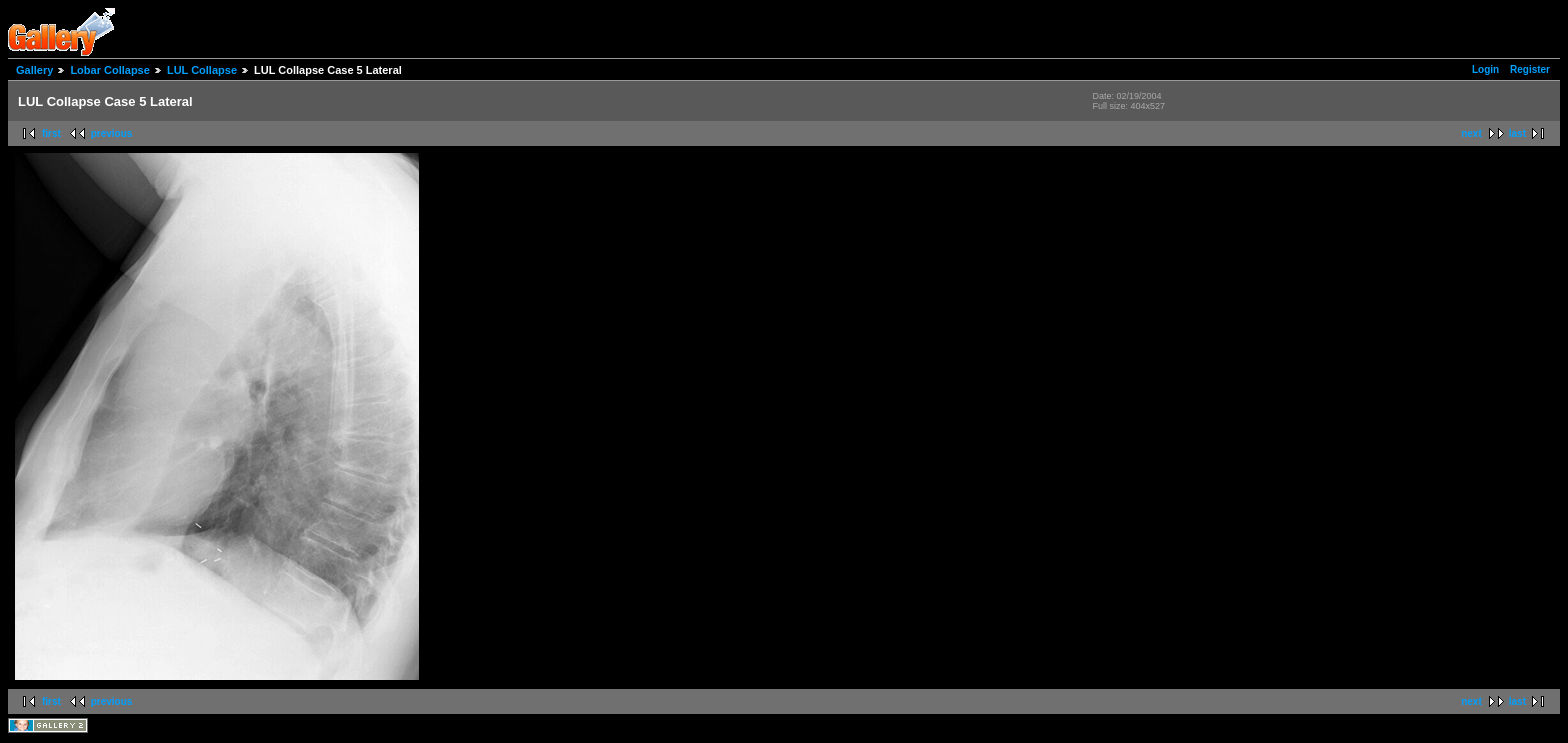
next (1471, 133)
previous (112, 133)
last (1517, 133)
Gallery (34, 70)
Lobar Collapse (109, 70)
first (51, 133)
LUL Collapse (202, 70)
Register (1530, 69)
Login (1485, 69)
